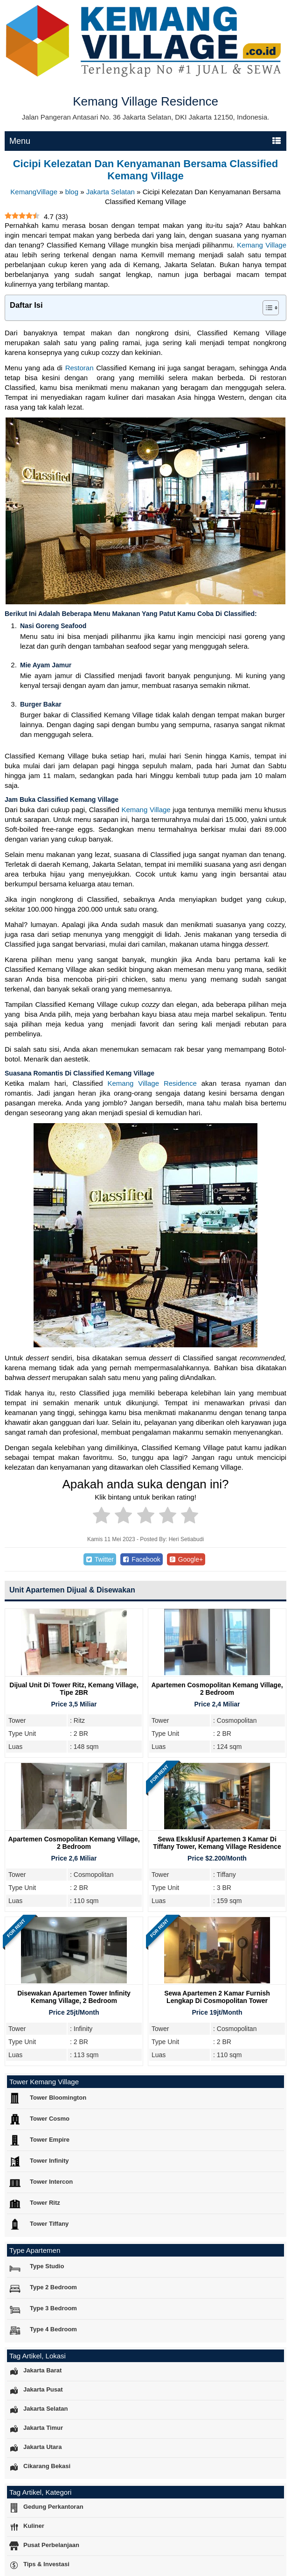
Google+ (186, 1559)
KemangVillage (33, 192)
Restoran (79, 368)
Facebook (141, 1559)
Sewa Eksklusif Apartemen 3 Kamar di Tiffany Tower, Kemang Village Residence (217, 1842)
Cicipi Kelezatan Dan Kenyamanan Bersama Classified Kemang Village (145, 170)
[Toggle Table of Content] (266, 308)
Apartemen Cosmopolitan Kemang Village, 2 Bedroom (217, 1688)
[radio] (101, 1517)
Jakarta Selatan (110, 192)
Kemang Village (261, 245)
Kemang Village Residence (152, 1083)
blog (71, 192)
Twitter (100, 1559)
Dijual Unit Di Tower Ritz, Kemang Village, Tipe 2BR (73, 1688)
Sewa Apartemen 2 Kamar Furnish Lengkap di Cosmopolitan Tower (217, 1996)
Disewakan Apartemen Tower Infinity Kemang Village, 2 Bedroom (74, 1996)
